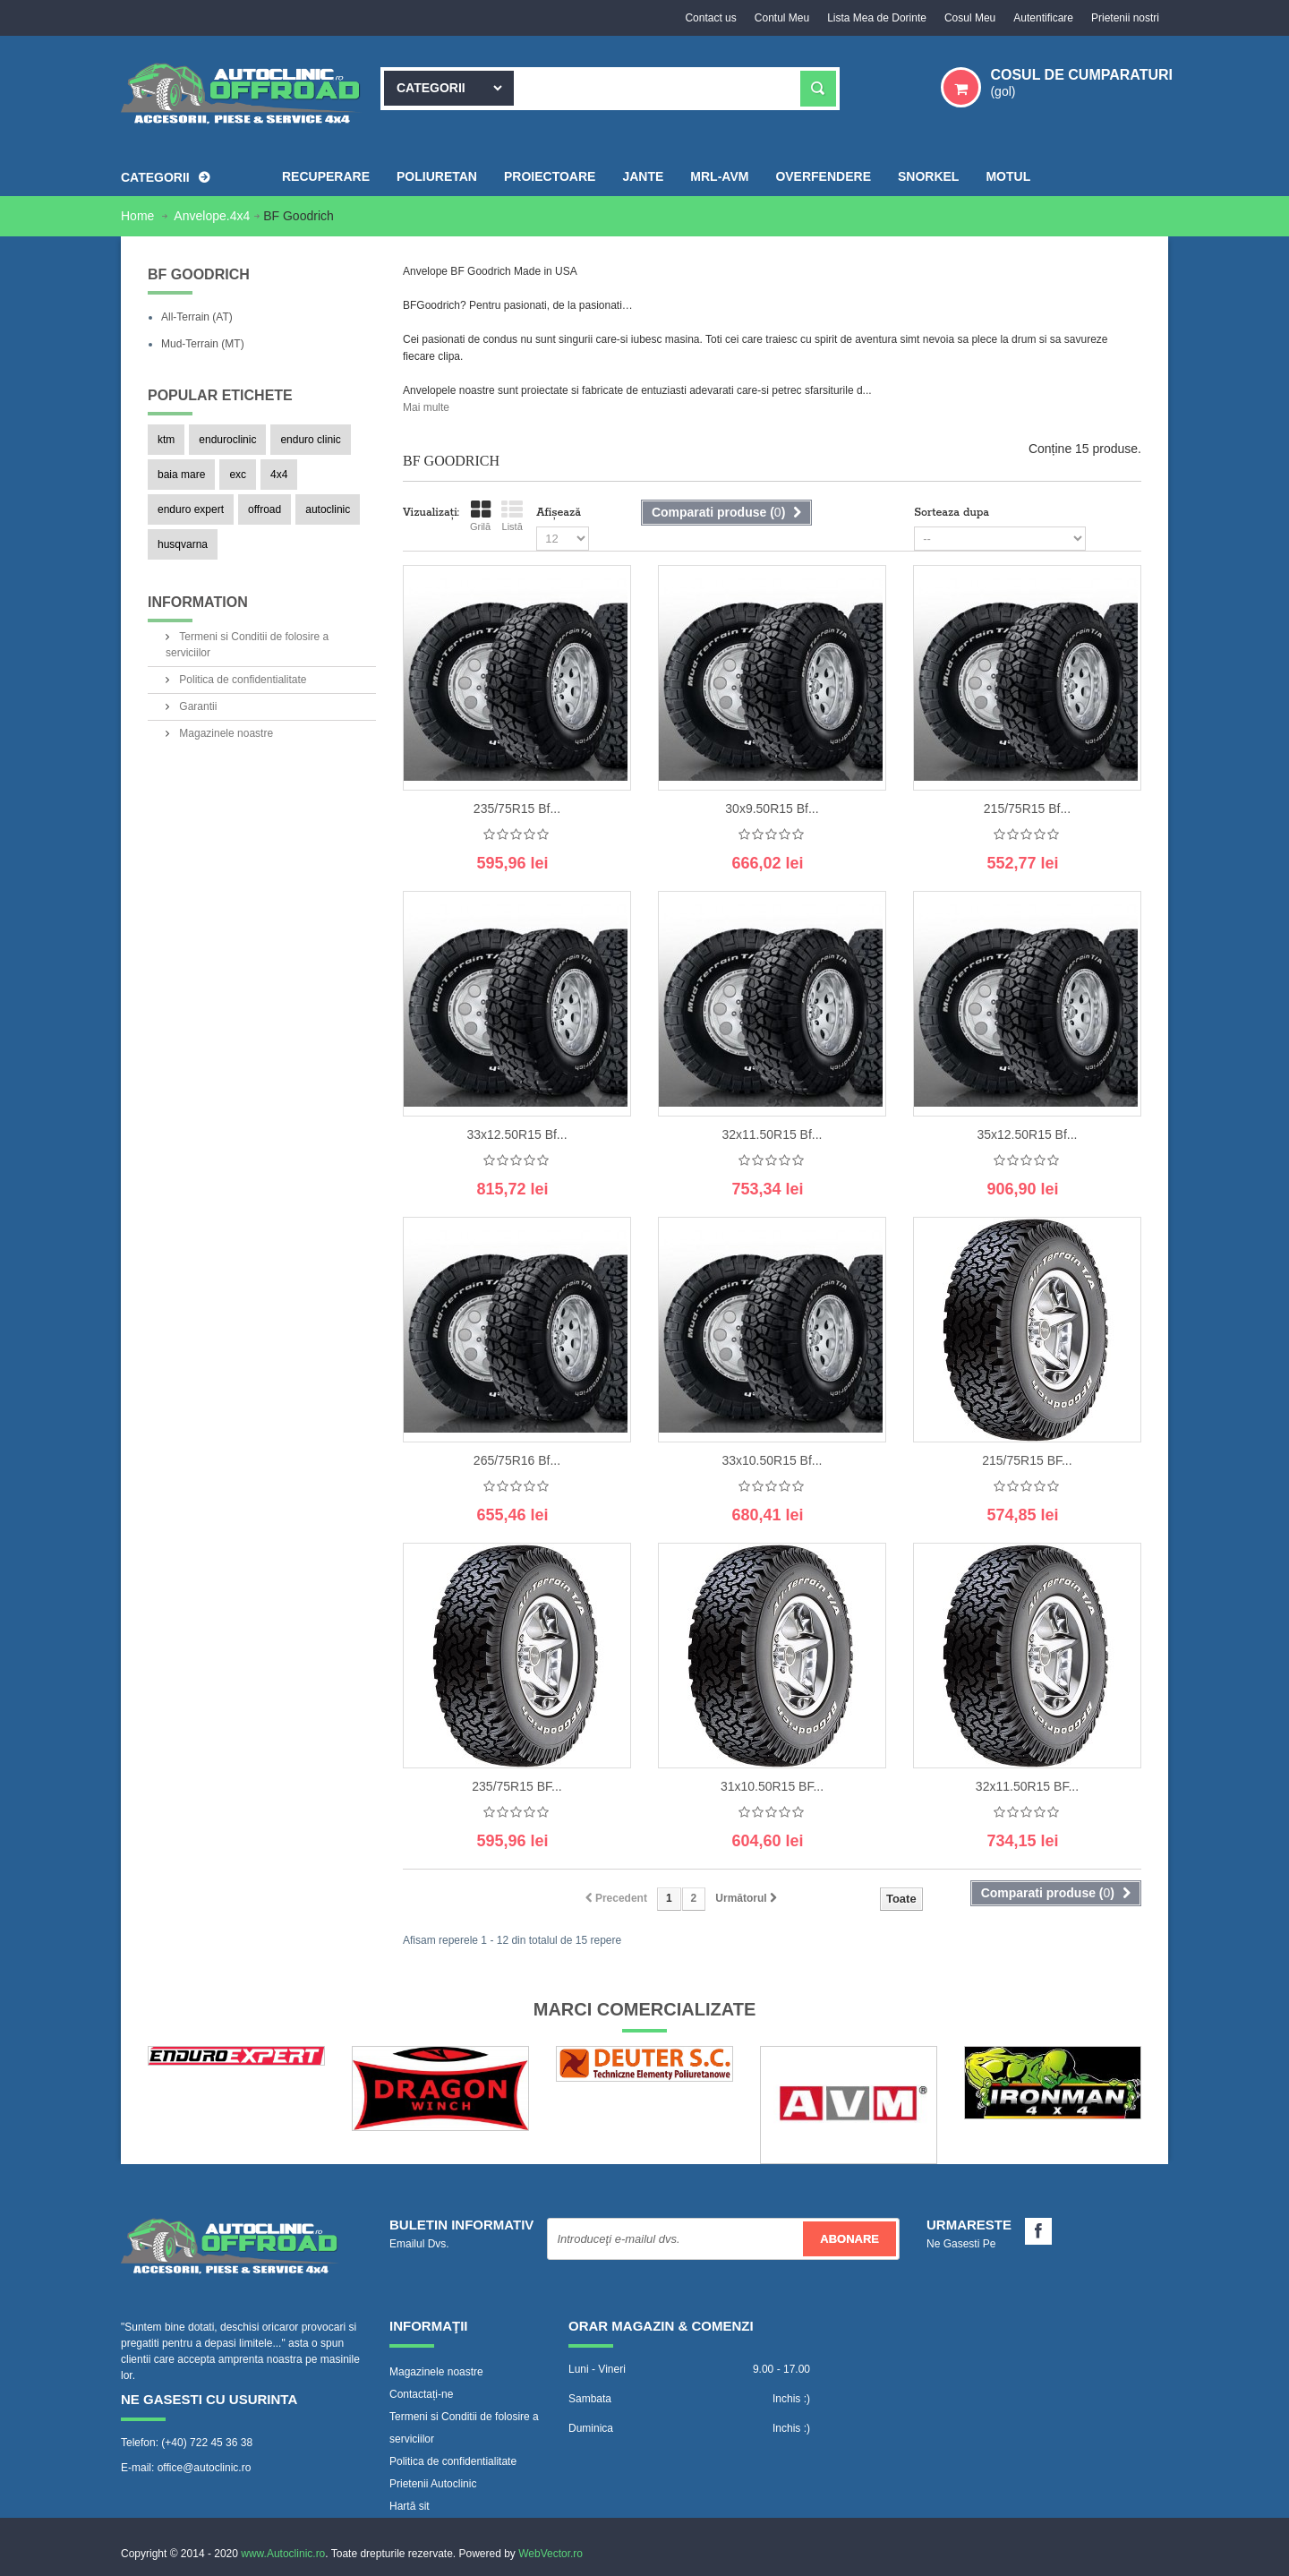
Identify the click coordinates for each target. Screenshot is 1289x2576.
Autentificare (1043, 18)
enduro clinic (310, 439)
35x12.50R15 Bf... (1027, 1134)
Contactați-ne (421, 2394)
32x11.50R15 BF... (1027, 1786)
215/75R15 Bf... (1027, 808)
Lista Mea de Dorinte (876, 18)
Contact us (710, 18)
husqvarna (183, 544)
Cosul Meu (969, 18)
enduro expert (191, 509)
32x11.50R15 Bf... (771, 1134)
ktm (166, 439)
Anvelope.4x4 (212, 216)
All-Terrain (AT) (197, 317)
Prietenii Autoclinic (432, 2484)
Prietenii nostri (1125, 18)
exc (237, 474)
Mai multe (426, 407)
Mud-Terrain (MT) (202, 344)
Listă (512, 516)
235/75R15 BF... (516, 1786)
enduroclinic (227, 439)
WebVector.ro (550, 2553)
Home (139, 216)
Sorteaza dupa (951, 512)
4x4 (278, 474)
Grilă (480, 516)
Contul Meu (782, 18)
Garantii (196, 706)
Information (198, 602)
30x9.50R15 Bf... (771, 808)
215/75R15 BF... (1026, 1460)
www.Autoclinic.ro (283, 2553)
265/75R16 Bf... (517, 1460)
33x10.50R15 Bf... (771, 1460)
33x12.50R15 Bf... (516, 1134)
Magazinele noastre (224, 733)
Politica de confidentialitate (241, 679)
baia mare (181, 474)
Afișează (558, 512)
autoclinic (327, 509)
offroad (264, 509)
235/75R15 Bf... (517, 808)
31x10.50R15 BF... (772, 1786)
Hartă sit (409, 2506)
